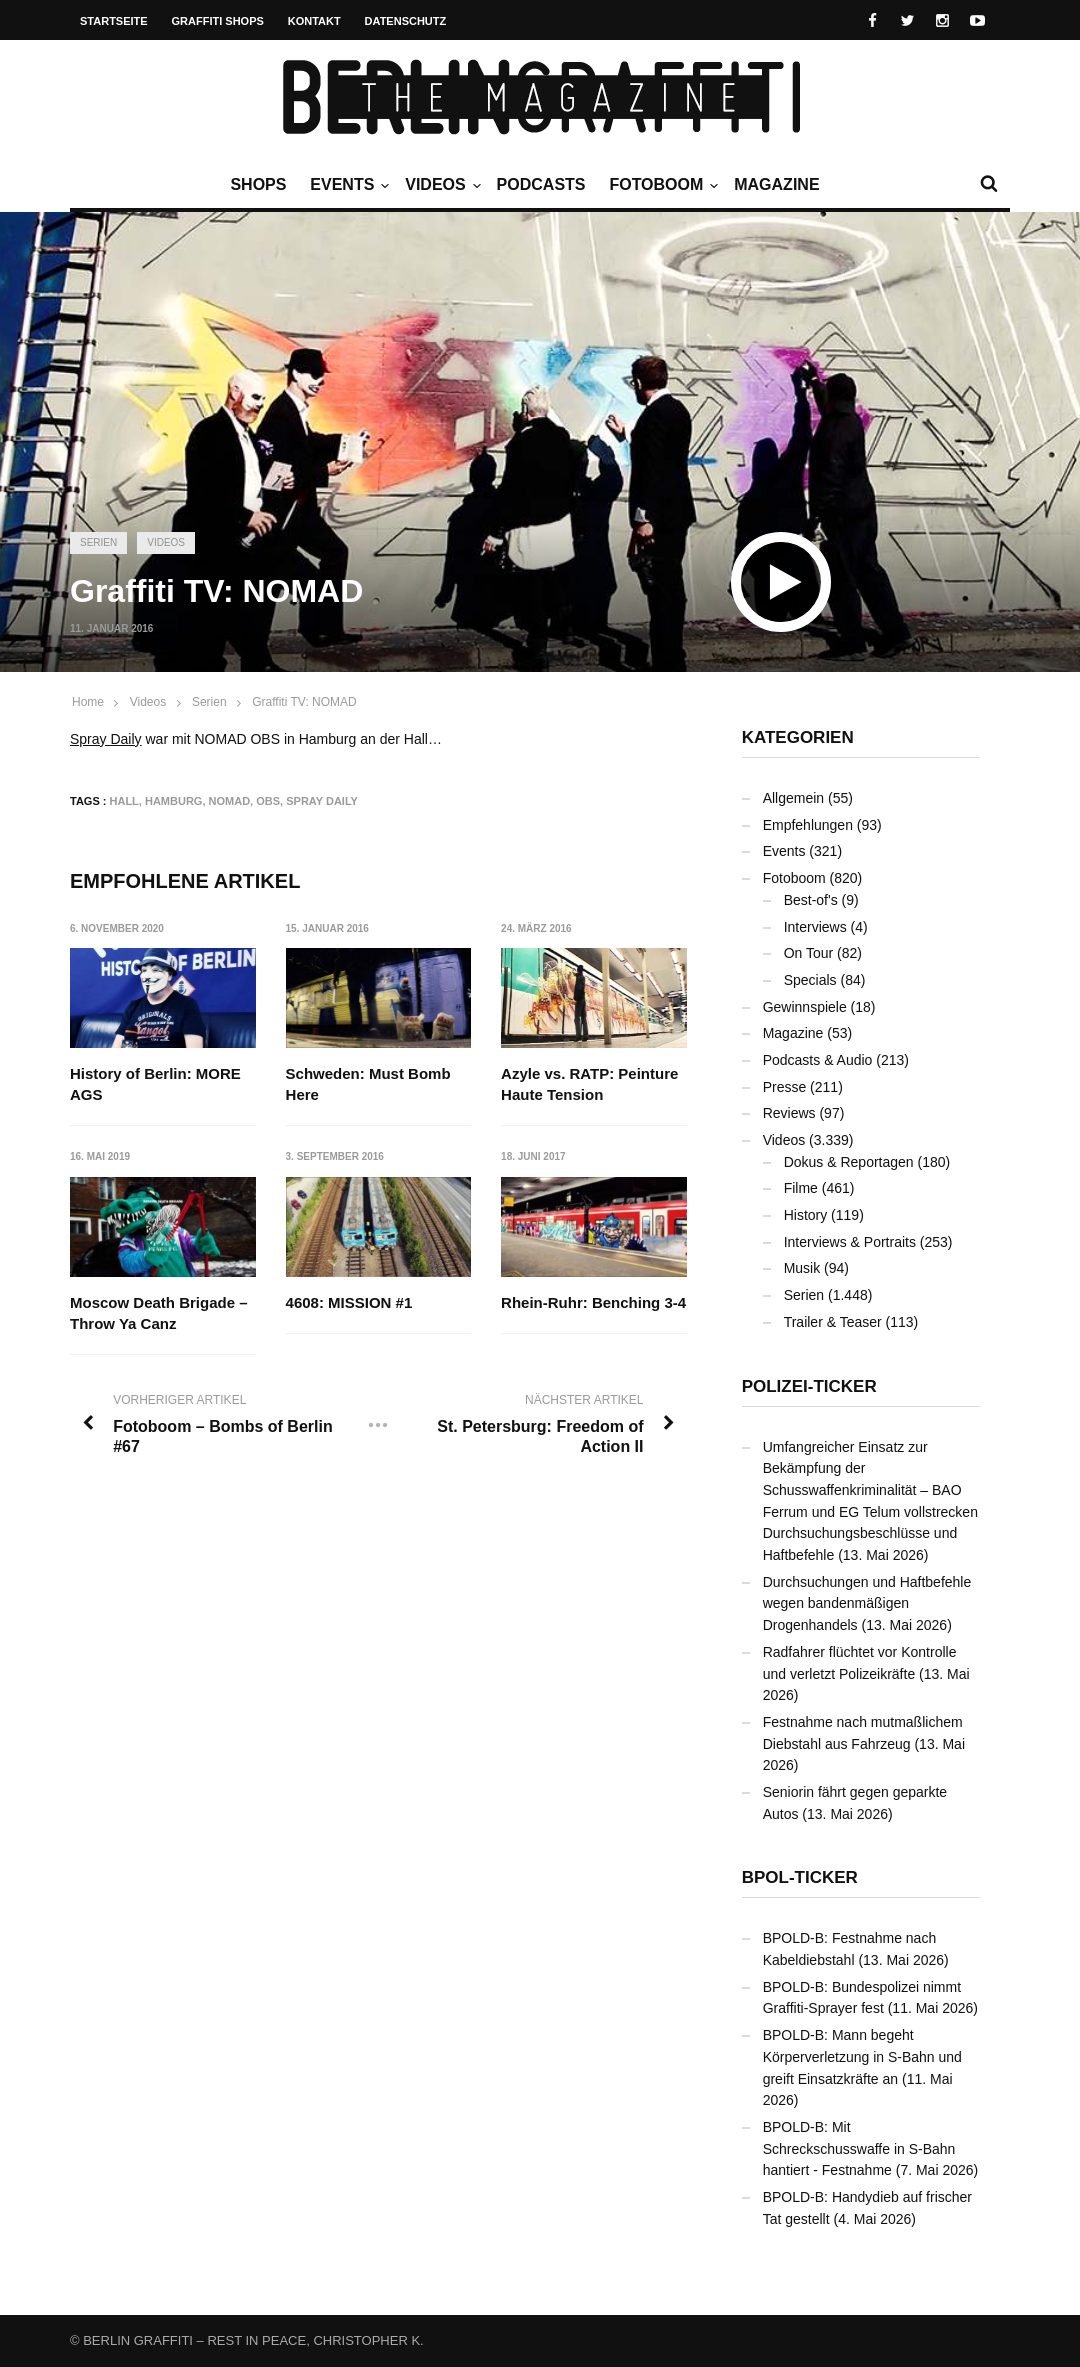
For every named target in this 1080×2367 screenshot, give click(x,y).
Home (88, 702)
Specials (810, 980)
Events (347, 185)
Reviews (789, 1113)
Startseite (114, 21)
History (806, 1215)
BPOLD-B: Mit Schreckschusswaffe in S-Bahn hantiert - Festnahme (859, 2148)
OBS (268, 801)
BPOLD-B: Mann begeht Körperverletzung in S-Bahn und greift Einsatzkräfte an (862, 2056)
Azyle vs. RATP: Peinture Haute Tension (589, 1084)
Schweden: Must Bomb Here (368, 1084)
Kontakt (314, 21)
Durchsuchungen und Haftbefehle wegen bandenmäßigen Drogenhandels (867, 1603)
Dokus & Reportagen (849, 1162)
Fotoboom (661, 185)
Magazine (776, 184)
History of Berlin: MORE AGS (155, 1084)
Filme (801, 1188)
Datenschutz (406, 21)
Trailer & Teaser (833, 1322)
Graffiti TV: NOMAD (304, 702)
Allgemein (793, 798)
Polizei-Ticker (809, 1386)
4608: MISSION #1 (349, 1302)
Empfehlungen (808, 825)
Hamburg (173, 801)
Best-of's (811, 900)
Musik (802, 1268)
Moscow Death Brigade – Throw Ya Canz (159, 1313)
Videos (440, 185)
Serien (98, 542)
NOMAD (230, 801)
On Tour (809, 953)
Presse (785, 1087)
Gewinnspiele (805, 1007)
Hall (124, 801)
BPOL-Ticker (800, 1877)
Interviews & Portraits (850, 1242)
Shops (258, 184)
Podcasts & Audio (818, 1060)
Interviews (815, 927)
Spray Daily (106, 739)
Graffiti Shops (218, 21)
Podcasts (541, 184)
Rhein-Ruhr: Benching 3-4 (593, 1302)
